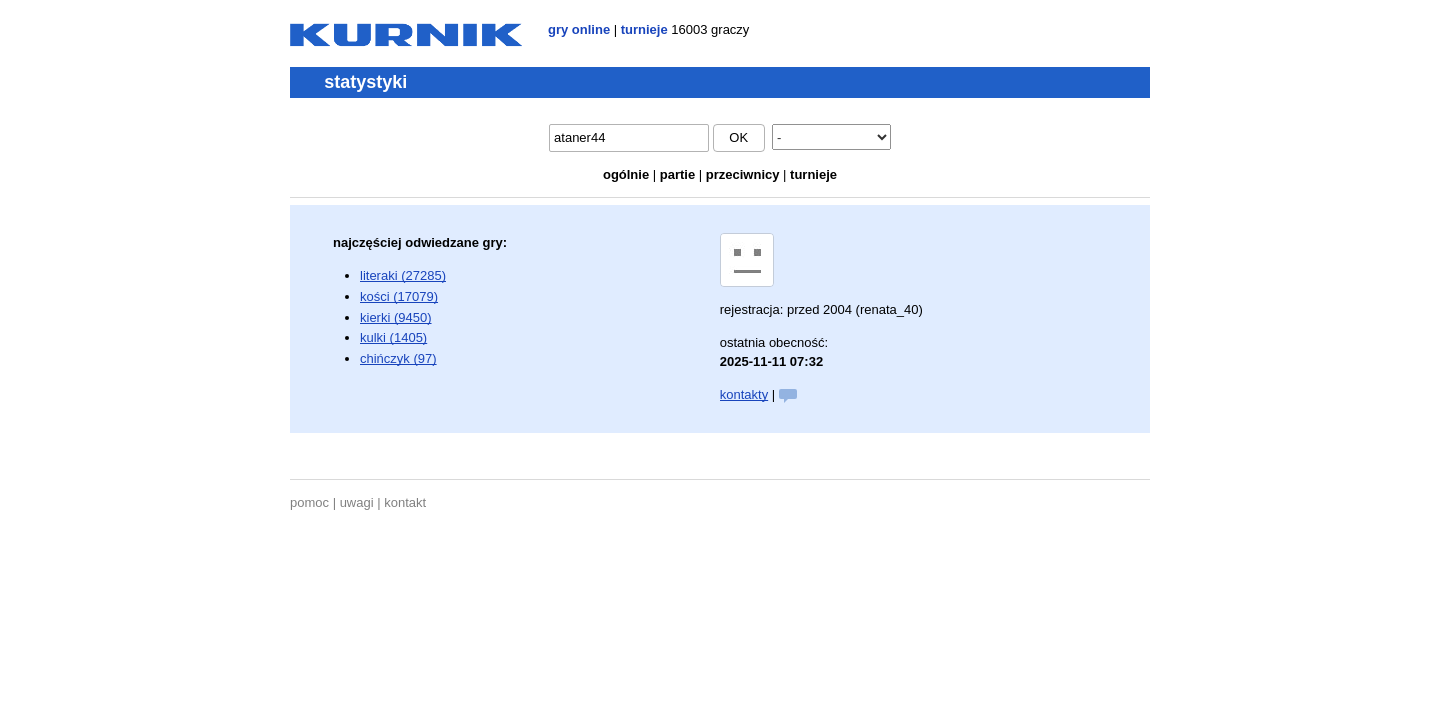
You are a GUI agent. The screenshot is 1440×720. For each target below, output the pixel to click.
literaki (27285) (403, 275)
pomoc (309, 502)
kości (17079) (399, 296)
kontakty (744, 394)
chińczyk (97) (398, 358)
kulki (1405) (393, 337)
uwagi (357, 502)
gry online (579, 29)
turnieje (644, 29)
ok (738, 137)
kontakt (405, 502)
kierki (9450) (396, 317)
